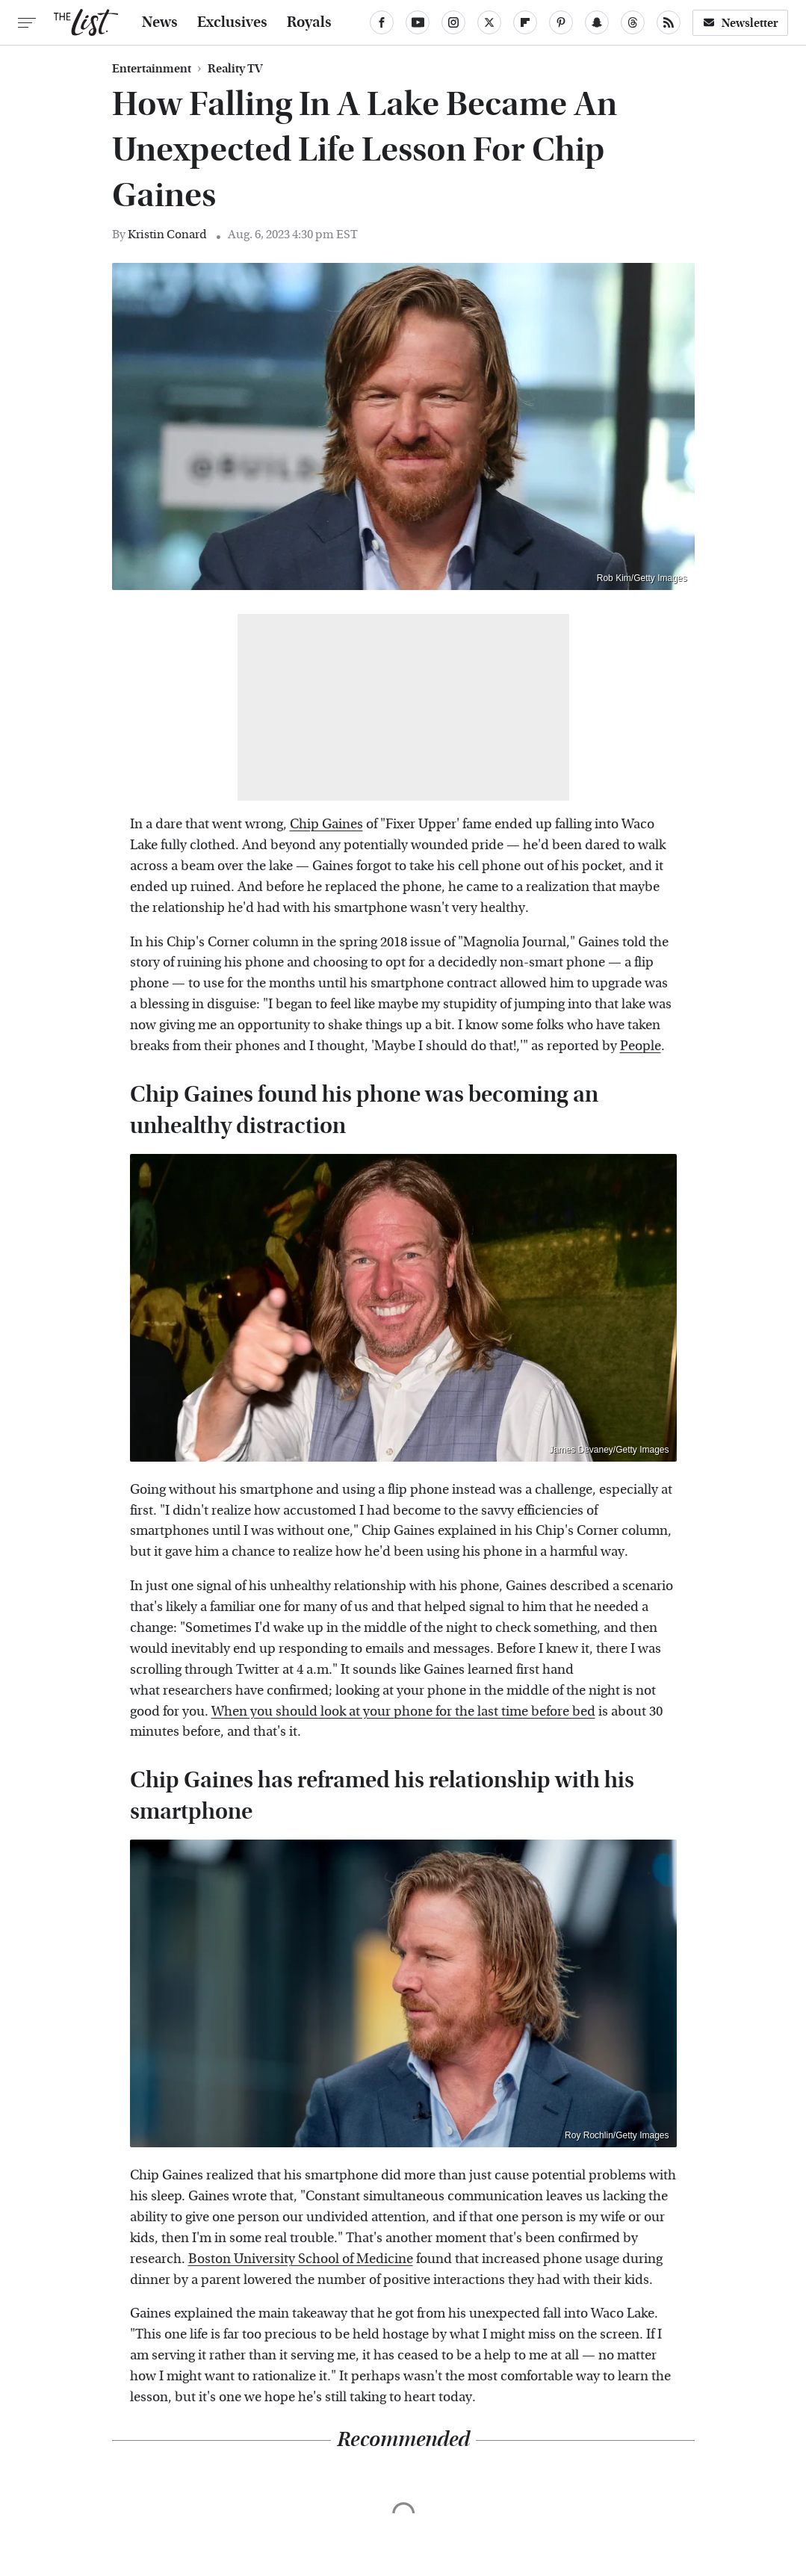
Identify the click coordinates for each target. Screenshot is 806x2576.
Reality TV (235, 69)
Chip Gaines (326, 824)
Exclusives (232, 22)
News (160, 22)
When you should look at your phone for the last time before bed (403, 1711)
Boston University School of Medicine (300, 2259)
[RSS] (669, 22)
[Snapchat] (597, 22)
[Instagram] (453, 22)
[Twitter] (489, 22)
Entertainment (151, 69)
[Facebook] (382, 22)
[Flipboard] (525, 22)
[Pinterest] (561, 22)
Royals (309, 22)
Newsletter (740, 23)
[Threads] (633, 22)
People (640, 1046)
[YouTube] (418, 22)
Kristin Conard (167, 234)
